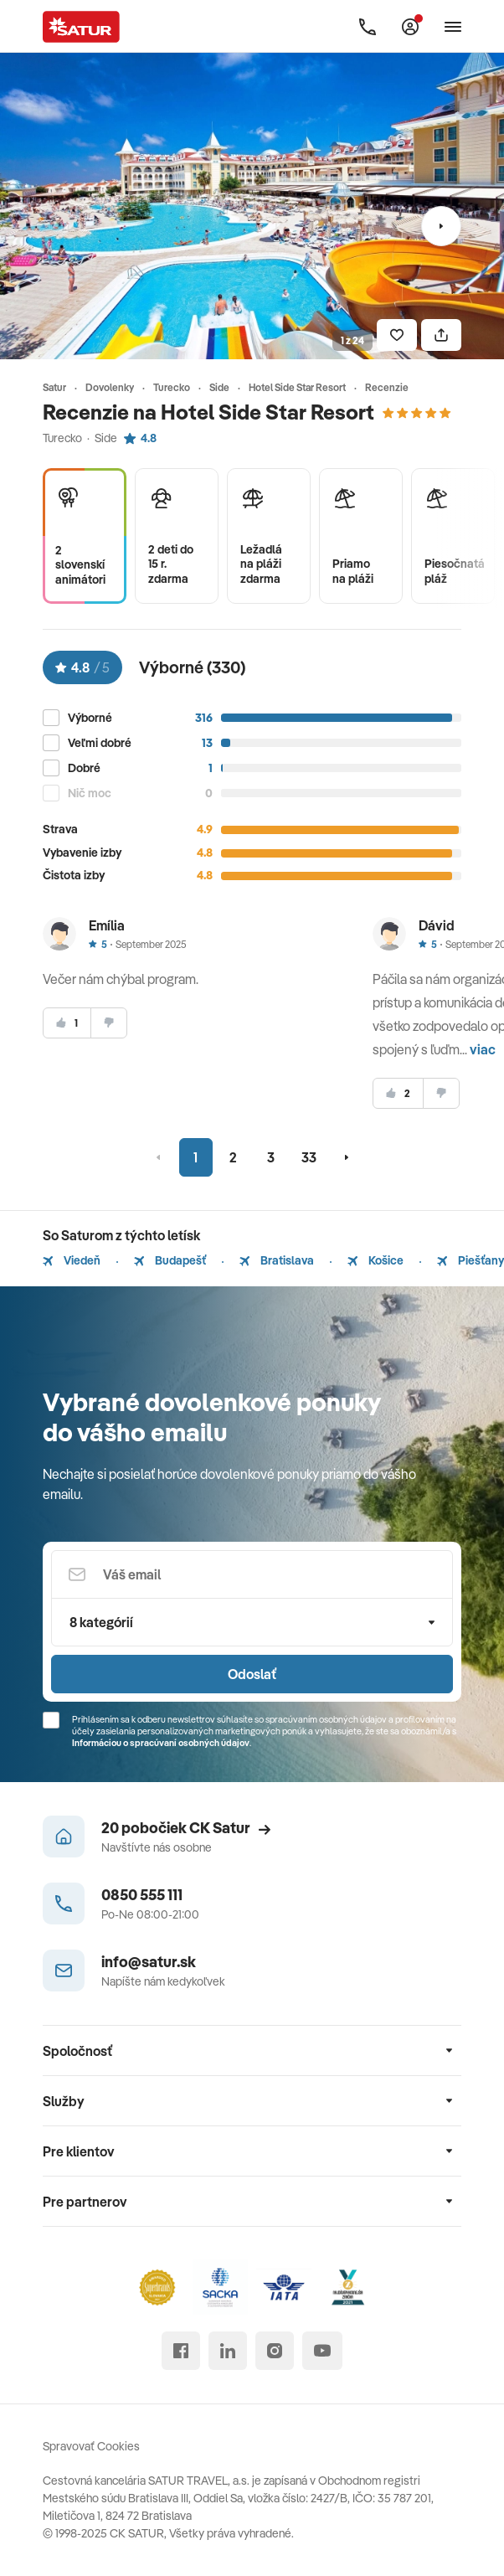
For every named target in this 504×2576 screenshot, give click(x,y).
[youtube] (322, 2350)
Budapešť (170, 1260)
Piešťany (470, 1260)
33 (308, 1157)
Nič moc (89, 793)
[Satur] (81, 27)
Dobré (84, 768)
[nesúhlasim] (108, 1022)
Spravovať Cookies (91, 2446)
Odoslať (252, 1674)
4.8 (140, 438)
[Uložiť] (397, 335)
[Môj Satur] (410, 26)
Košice (375, 1260)
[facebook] (181, 2350)
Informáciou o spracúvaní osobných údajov (160, 1743)
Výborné (90, 718)
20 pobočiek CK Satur (185, 1827)
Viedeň (71, 1260)
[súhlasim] (67, 1022)
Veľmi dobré (99, 743)
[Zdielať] (441, 335)
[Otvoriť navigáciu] (453, 26)
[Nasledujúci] (441, 226)
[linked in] (227, 2350)
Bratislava (276, 1260)
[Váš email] (252, 1574)
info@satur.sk (148, 1961)
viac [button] (483, 1049)
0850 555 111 (142, 1894)
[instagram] (274, 2350)
